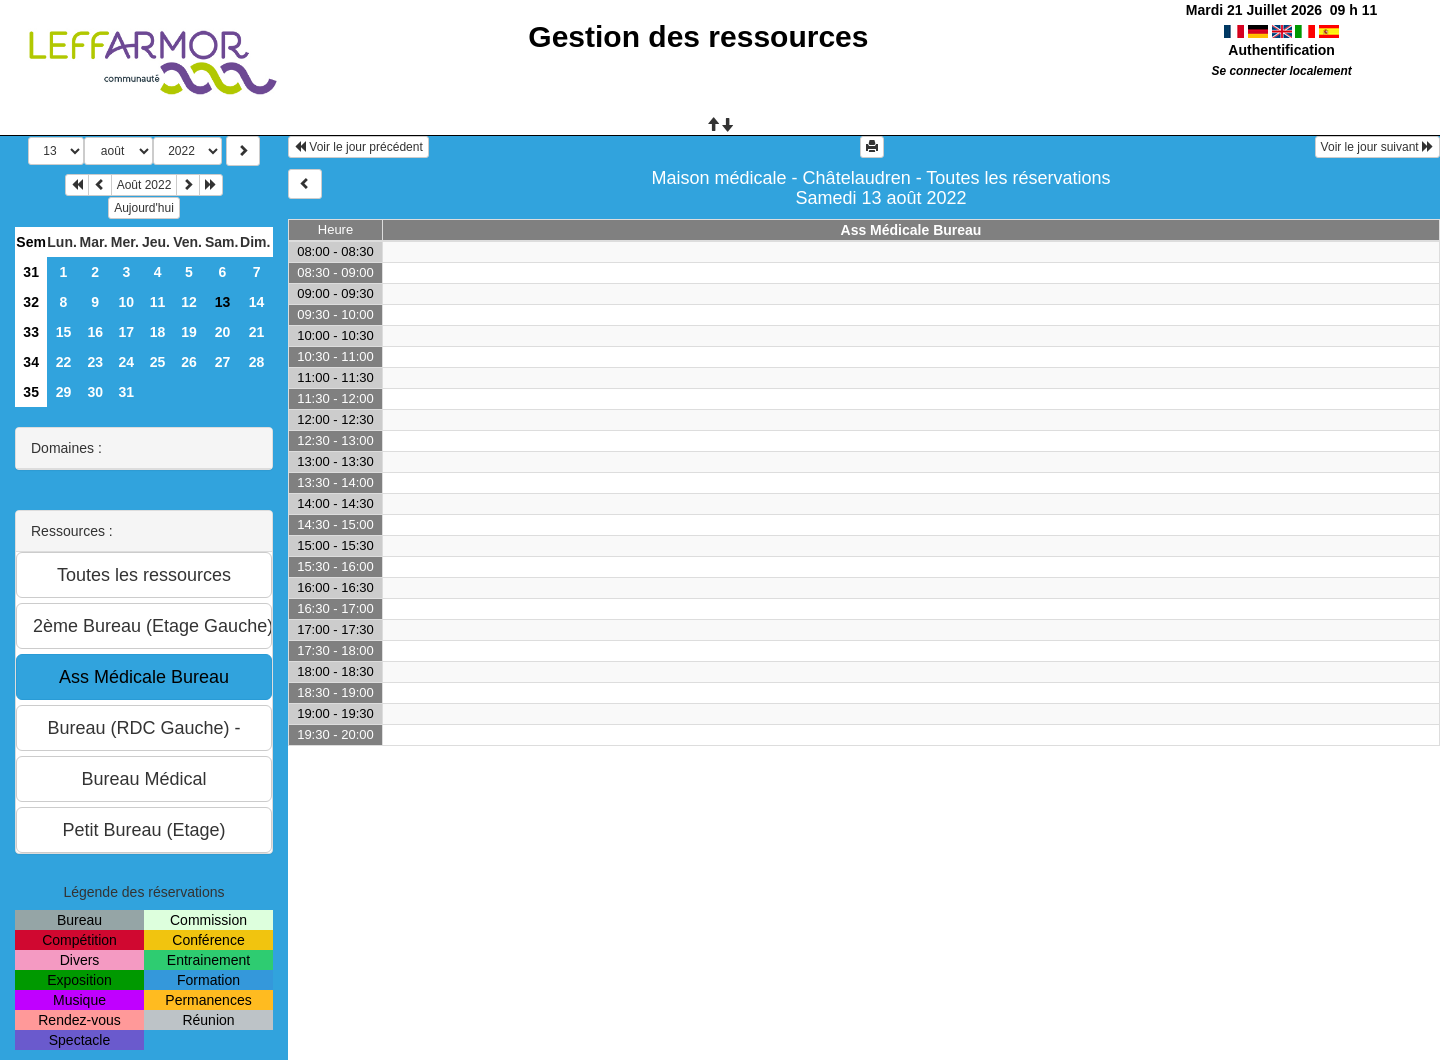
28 (257, 362)
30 (95, 392)
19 (189, 332)
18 (158, 332)
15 (64, 332)
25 (158, 362)
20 (223, 332)
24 (127, 362)
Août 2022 (144, 185)
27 (223, 362)
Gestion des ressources (698, 36)
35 (31, 392)
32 (31, 302)
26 (189, 362)
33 (31, 332)
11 (158, 302)
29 (64, 392)
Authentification (1281, 50)
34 (31, 362)
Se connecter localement (1282, 71)
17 (127, 332)
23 (95, 362)
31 (31, 272)
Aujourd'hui (144, 208)
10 (127, 302)
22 (64, 362)
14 (257, 302)
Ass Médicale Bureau (911, 230)
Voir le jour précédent (358, 147)
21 (257, 332)
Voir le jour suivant (1377, 147)
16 (95, 332)
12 (189, 302)
